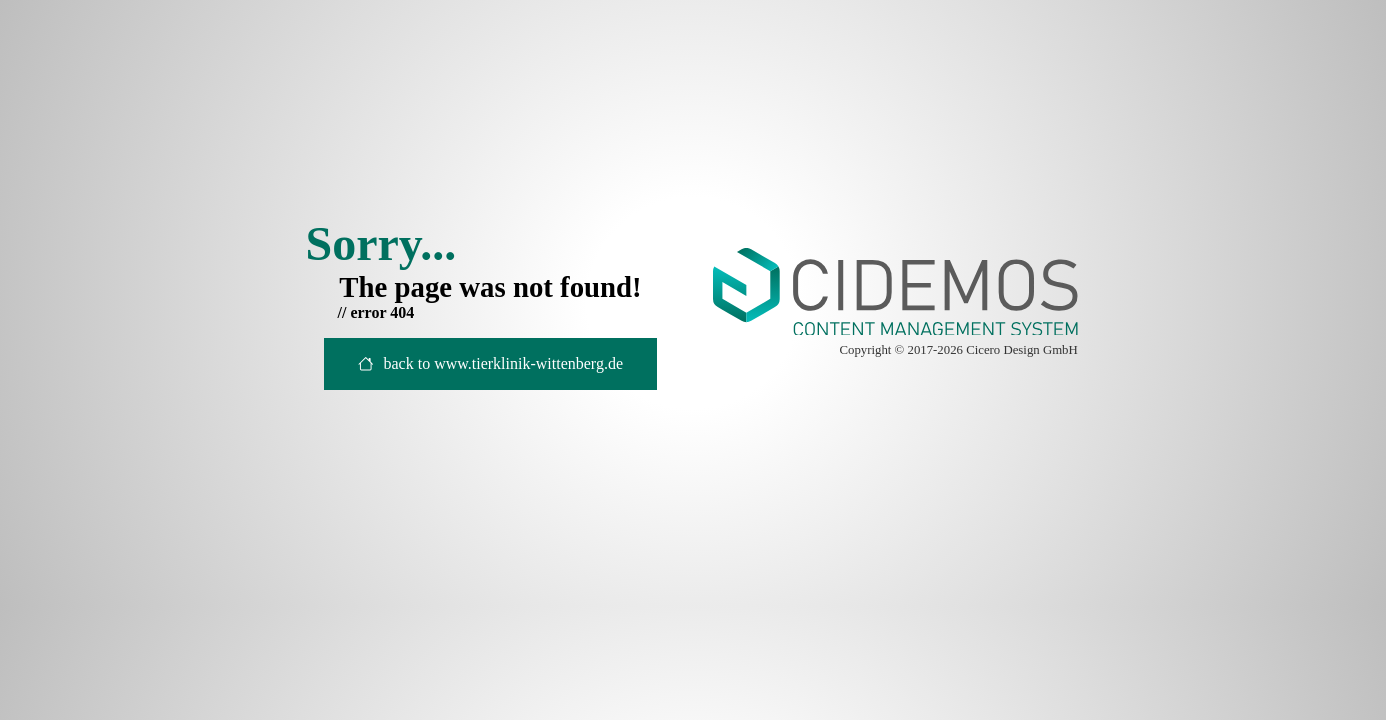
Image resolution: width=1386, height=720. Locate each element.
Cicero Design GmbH (1022, 350)
